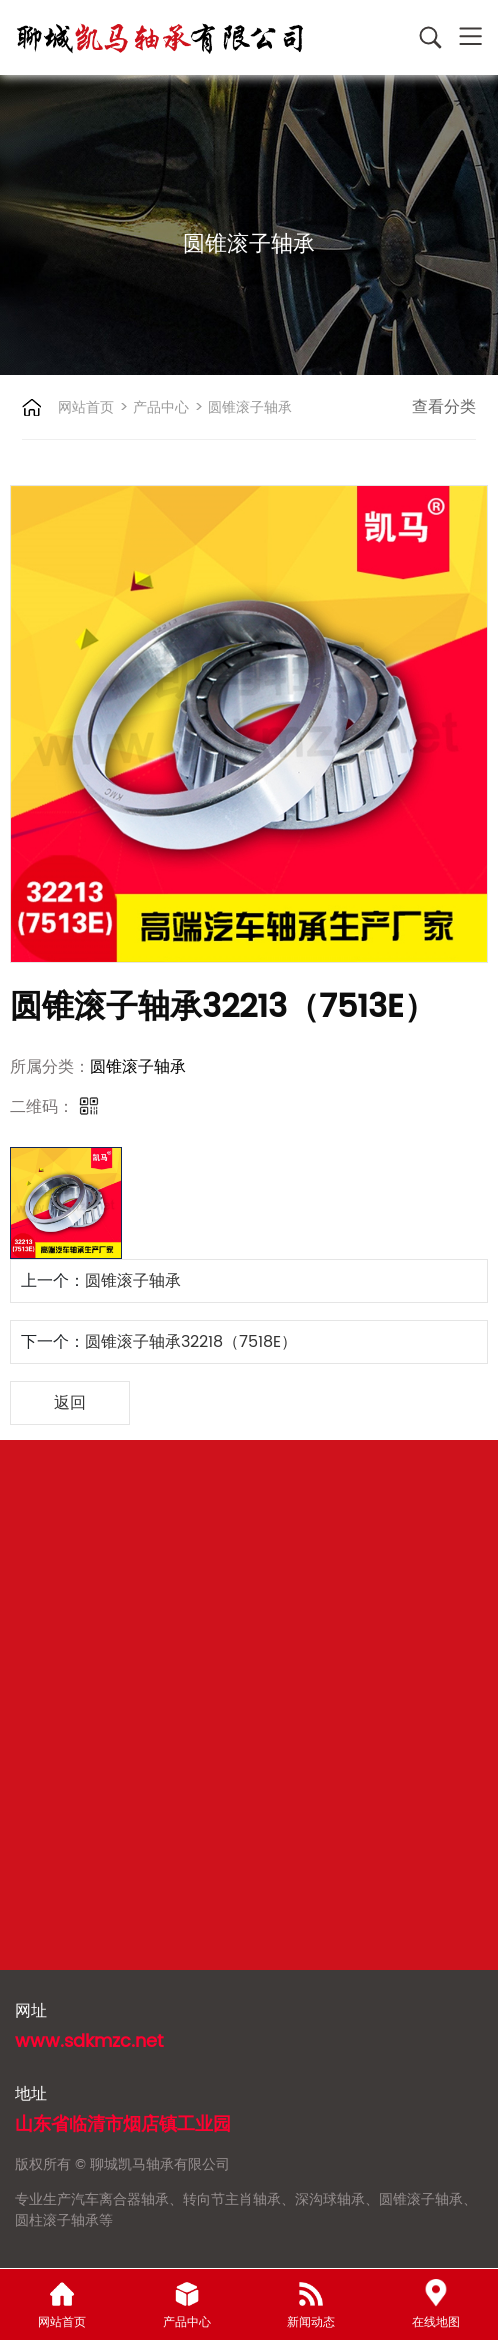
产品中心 (159, 407)
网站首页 (86, 407)
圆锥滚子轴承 (248, 407)
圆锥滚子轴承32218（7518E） (191, 1342)
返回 (70, 1403)
